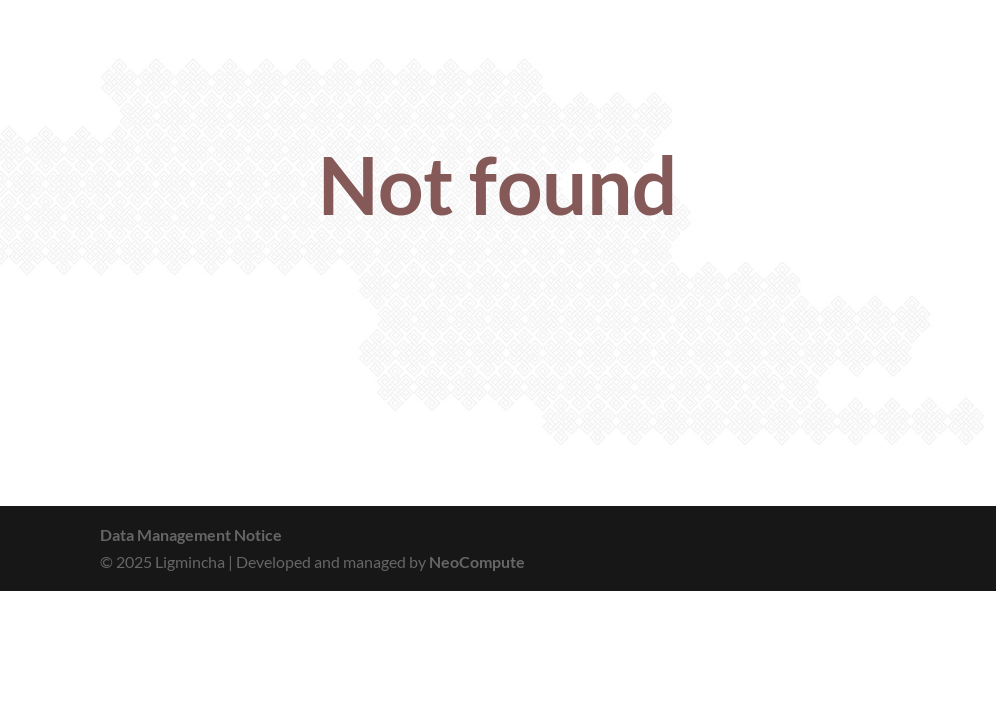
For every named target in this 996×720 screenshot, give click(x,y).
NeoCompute (477, 561)
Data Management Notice (191, 534)
